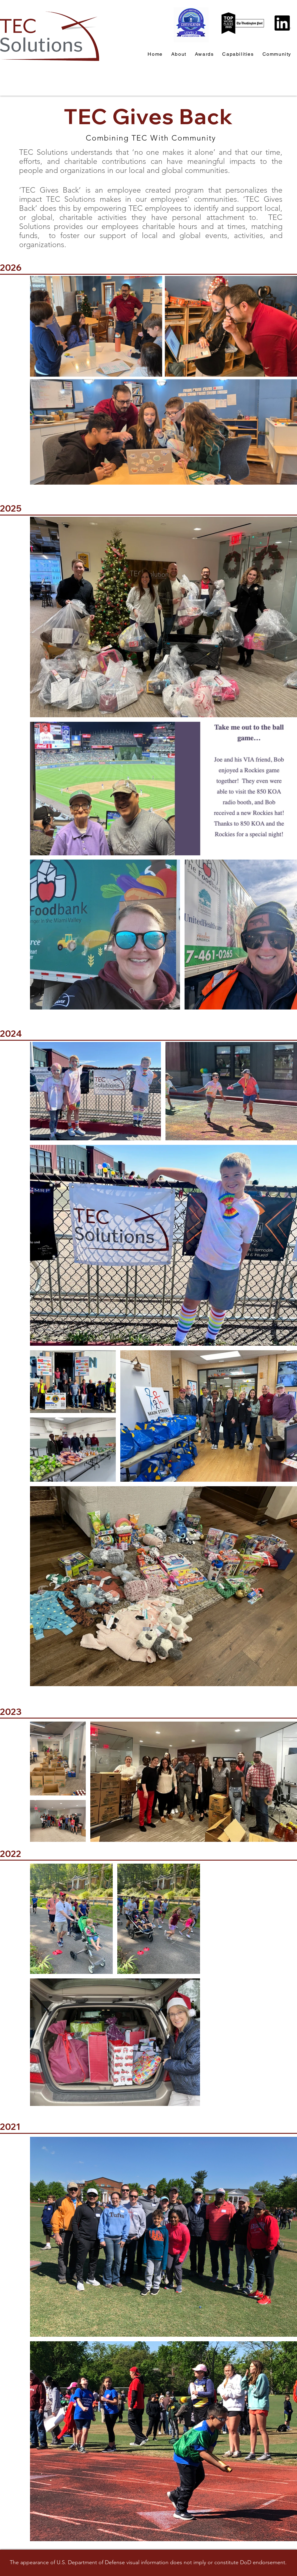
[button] (276, 54)
